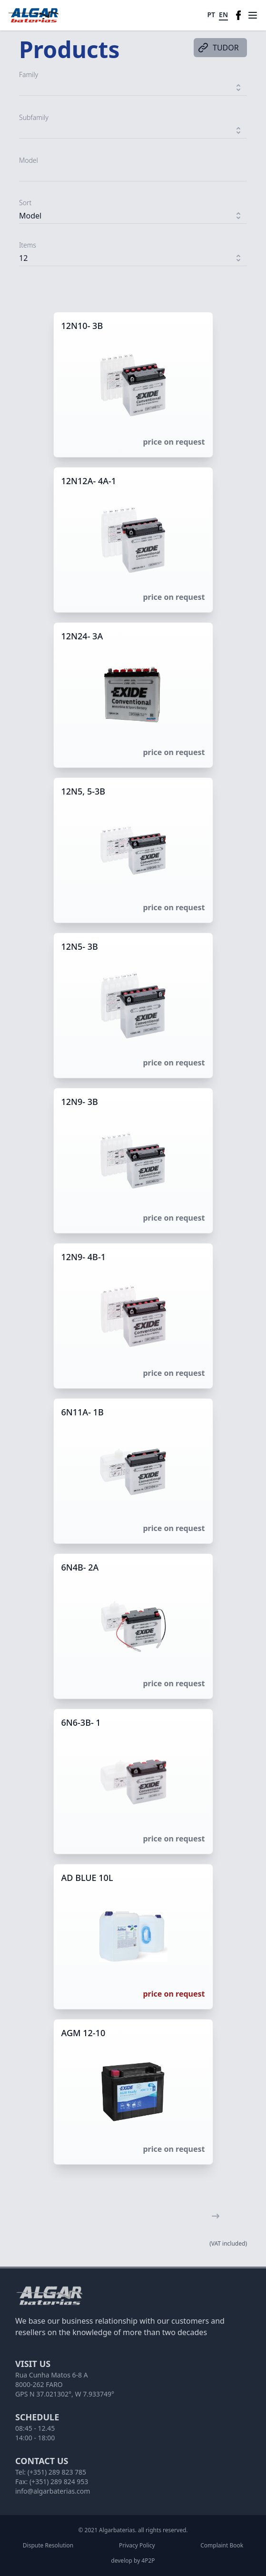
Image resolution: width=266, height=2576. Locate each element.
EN (223, 14)
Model (28, 160)
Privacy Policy (137, 2545)
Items (27, 244)
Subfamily (34, 117)
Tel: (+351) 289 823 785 (50, 2472)
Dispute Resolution (48, 2545)
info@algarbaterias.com (52, 2491)
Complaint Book (221, 2545)
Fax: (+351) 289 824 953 (51, 2481)
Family (28, 74)
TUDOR (218, 47)
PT (211, 14)
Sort (25, 202)
